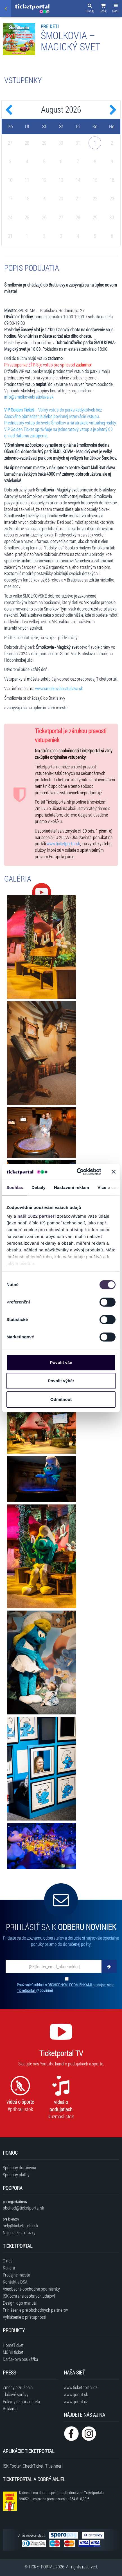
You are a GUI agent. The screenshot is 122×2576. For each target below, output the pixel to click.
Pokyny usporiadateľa (21, 2401)
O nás (7, 2261)
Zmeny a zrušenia (18, 2387)
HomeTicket (13, 2345)
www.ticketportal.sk (63, 843)
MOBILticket (13, 2352)
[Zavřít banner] (114, 1172)
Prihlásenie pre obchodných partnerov (35, 2310)
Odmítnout (61, 1399)
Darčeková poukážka (20, 2359)
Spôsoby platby (16, 2174)
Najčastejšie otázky (19, 2232)
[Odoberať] (109, 1966)
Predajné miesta (16, 2275)
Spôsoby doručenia (19, 2167)
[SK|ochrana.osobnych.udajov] (29, 2296)
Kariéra (9, 2268)
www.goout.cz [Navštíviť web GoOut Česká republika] (76, 2401)
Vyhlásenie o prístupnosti (24, 2317)
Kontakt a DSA (15, 2282)
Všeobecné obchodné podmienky (31, 2289)
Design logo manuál (20, 2303)
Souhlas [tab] (14, 1187)
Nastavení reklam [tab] (71, 1187)
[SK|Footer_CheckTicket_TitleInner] (33, 2466)
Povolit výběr (61, 1380)
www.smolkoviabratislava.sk (59, 688)
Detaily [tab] (38, 1187)
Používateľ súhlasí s (65, 1987)
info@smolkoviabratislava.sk (28, 397)
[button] (103, 9)
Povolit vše (61, 1362)
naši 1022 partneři (36, 1216)
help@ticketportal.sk (20, 2225)
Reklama (10, 2408)
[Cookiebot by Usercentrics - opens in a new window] (77, 1171)
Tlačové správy (15, 2394)
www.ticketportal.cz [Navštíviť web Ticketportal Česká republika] (80, 2387)
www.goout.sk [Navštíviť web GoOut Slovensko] (76, 2394)
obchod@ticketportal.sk (23, 2208)
